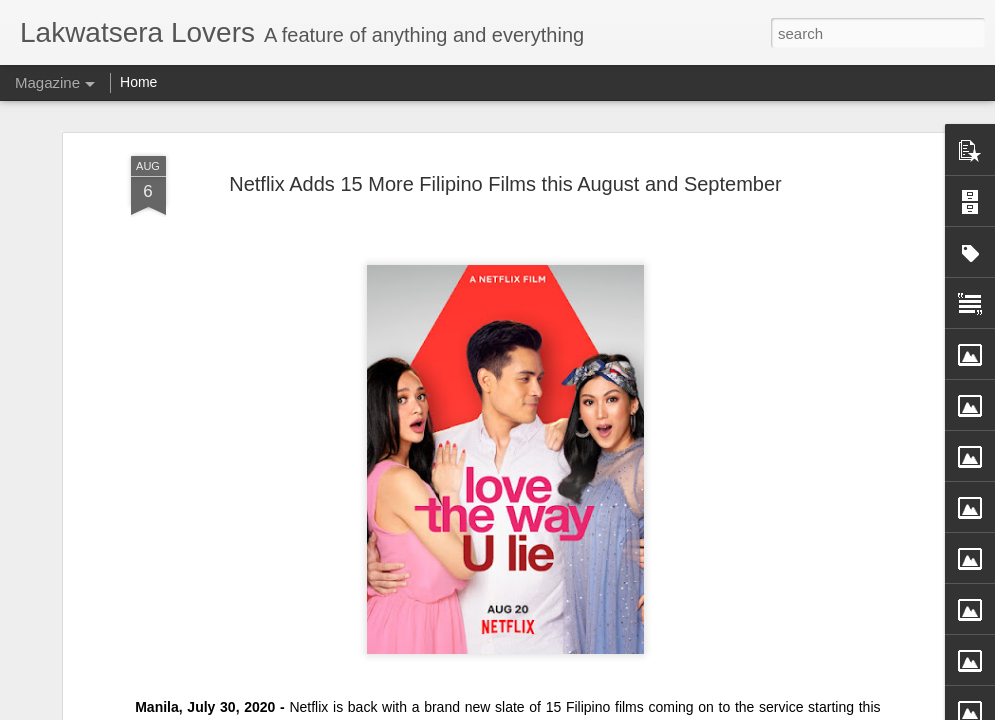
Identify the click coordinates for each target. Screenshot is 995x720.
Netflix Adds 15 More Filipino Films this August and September (505, 184)
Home (138, 82)
